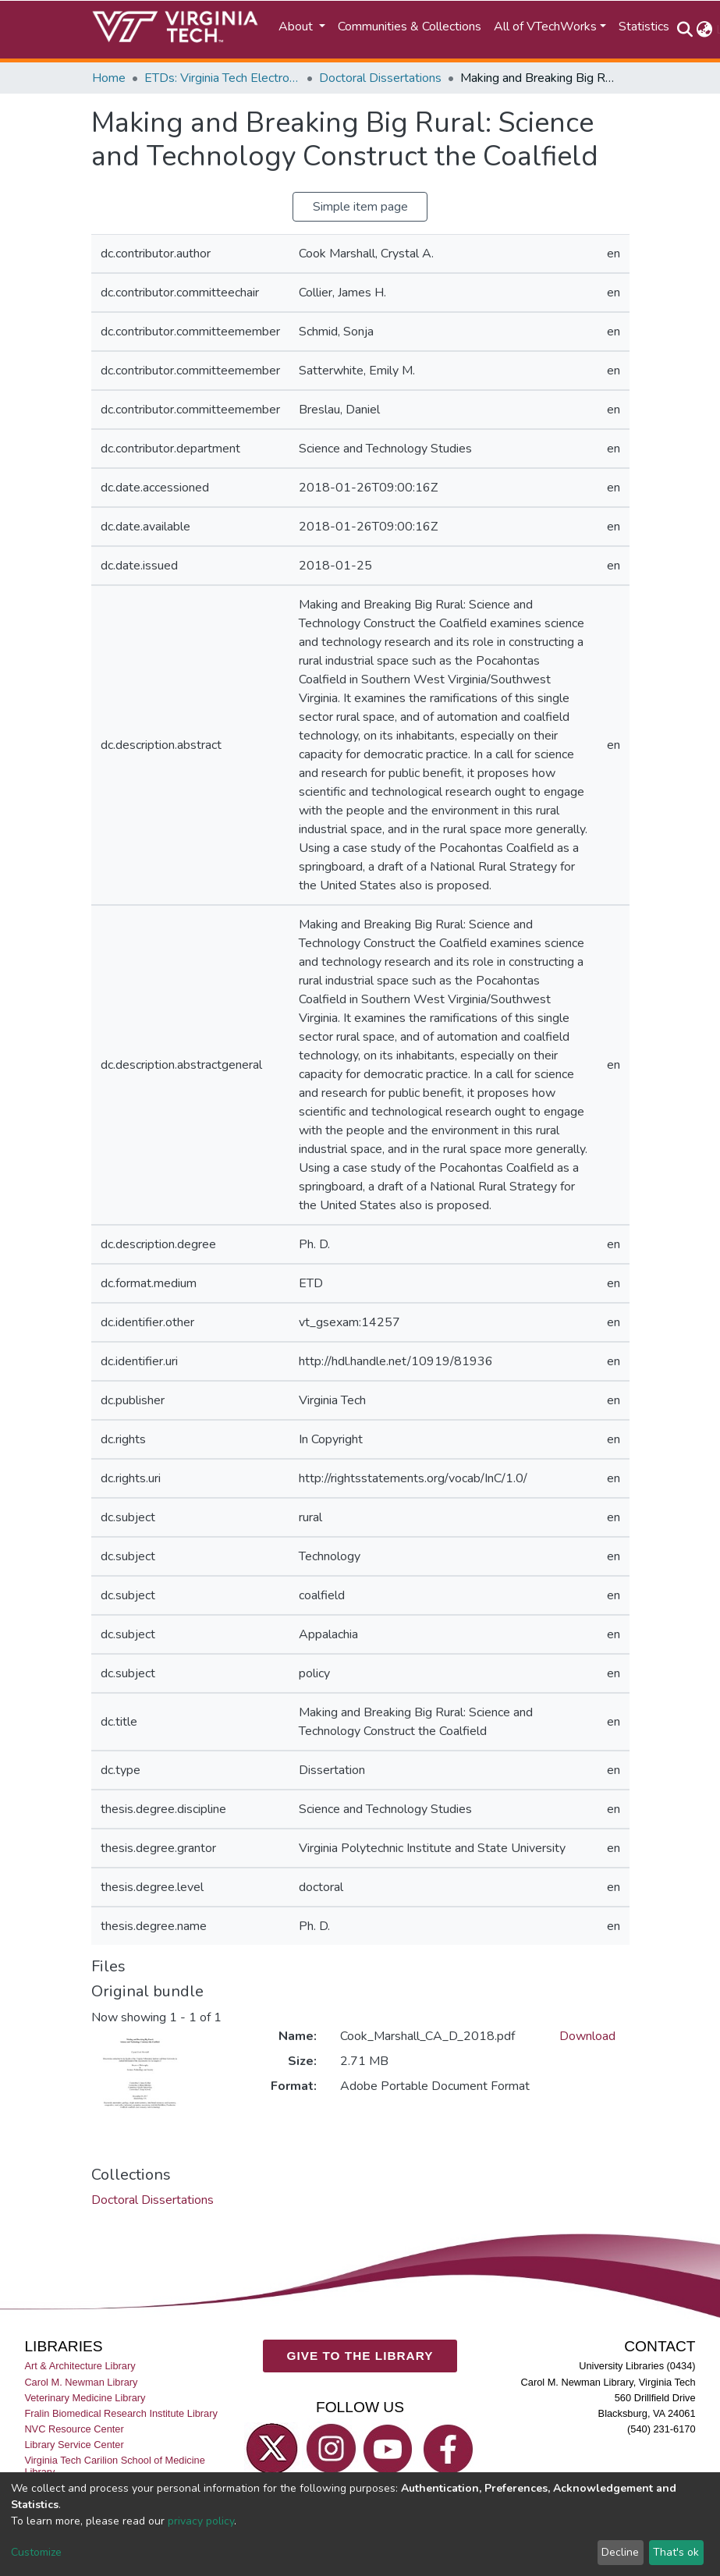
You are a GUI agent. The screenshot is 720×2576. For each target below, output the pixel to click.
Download (587, 2036)
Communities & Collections (409, 26)
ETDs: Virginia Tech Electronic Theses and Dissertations (222, 78)
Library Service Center (73, 2444)
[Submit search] (685, 29)
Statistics (644, 26)
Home (109, 78)
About (297, 26)
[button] (705, 29)
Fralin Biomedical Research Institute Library (121, 2413)
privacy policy (201, 2521)
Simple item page (360, 206)
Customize (36, 2552)
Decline (620, 2552)
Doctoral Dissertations (380, 78)
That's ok (676, 2552)
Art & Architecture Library (79, 2366)
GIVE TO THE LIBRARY (359, 2355)
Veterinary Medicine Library (84, 2398)
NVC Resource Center (73, 2429)
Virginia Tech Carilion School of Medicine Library (114, 2466)
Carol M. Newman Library (80, 2381)
